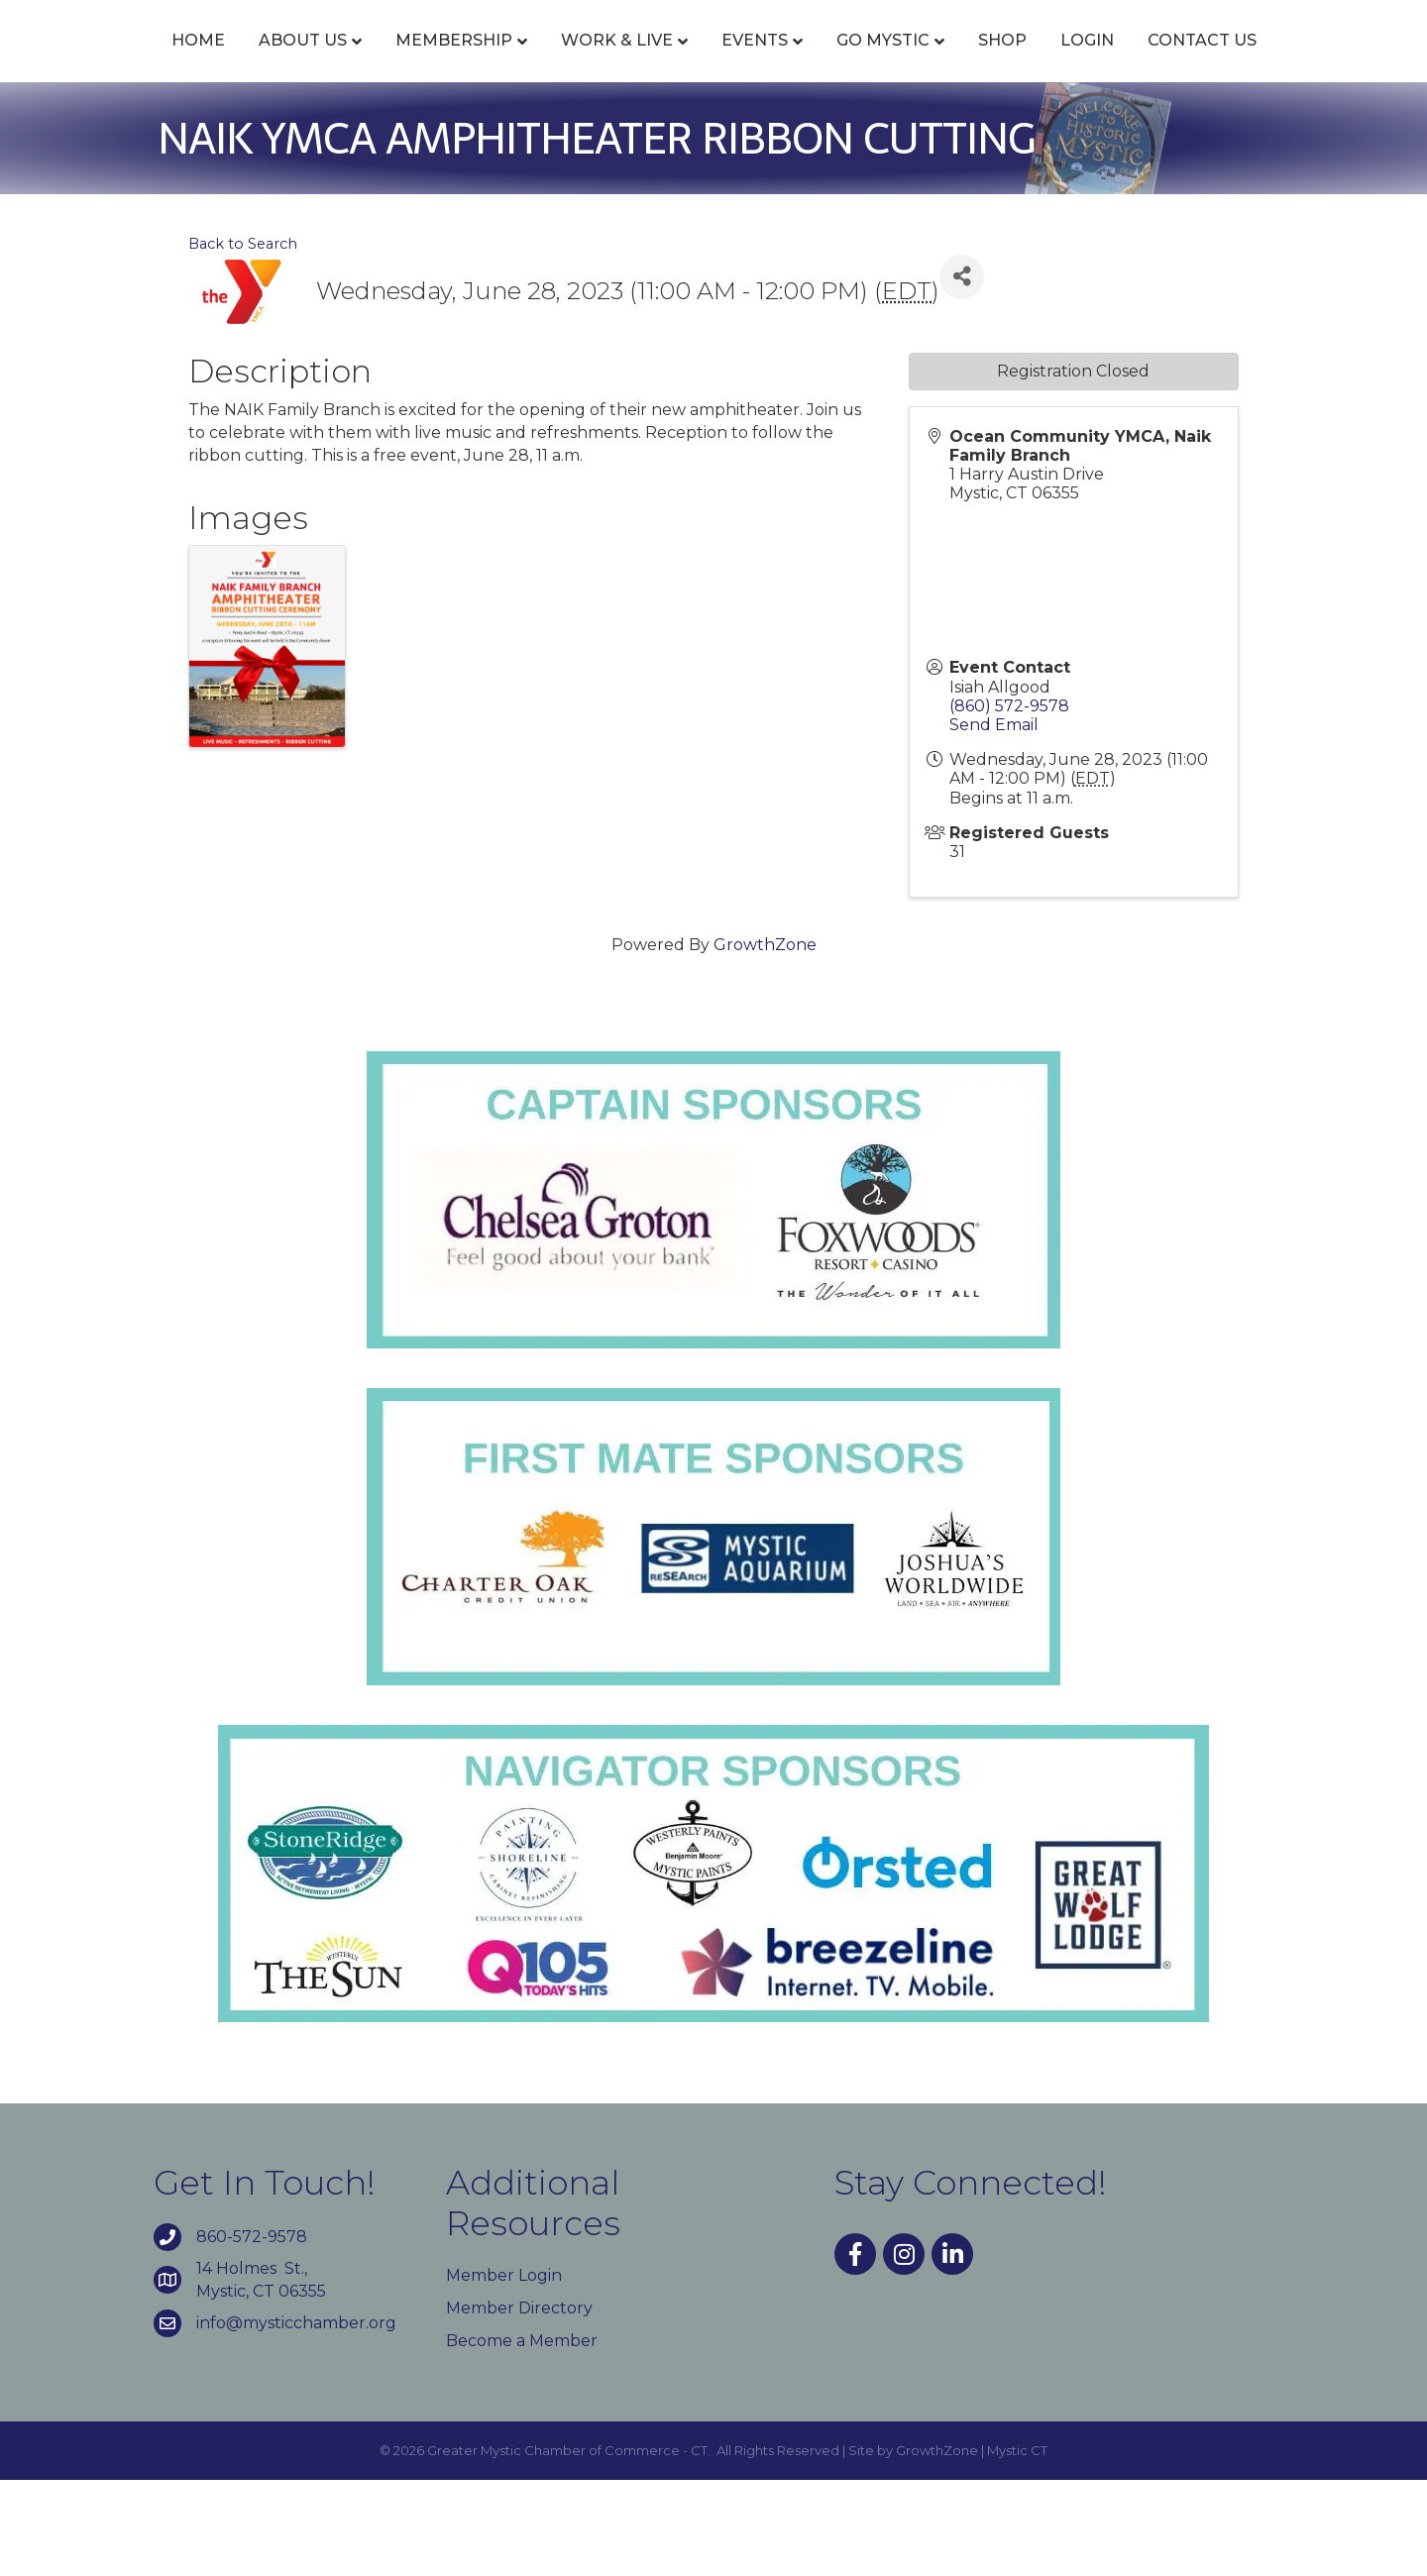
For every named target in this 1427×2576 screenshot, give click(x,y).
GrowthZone (765, 1040)
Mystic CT (1017, 2546)
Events (712, 62)
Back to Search (242, 339)
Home (155, 62)
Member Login (504, 2370)
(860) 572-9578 (1009, 801)
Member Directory (519, 2403)
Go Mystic (1068, 62)
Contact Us (713, 136)
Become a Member (522, 2436)
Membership (411, 62)
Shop (1187, 62)
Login (1272, 62)
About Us (260, 62)
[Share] (961, 372)
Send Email (994, 819)
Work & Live (574, 62)
